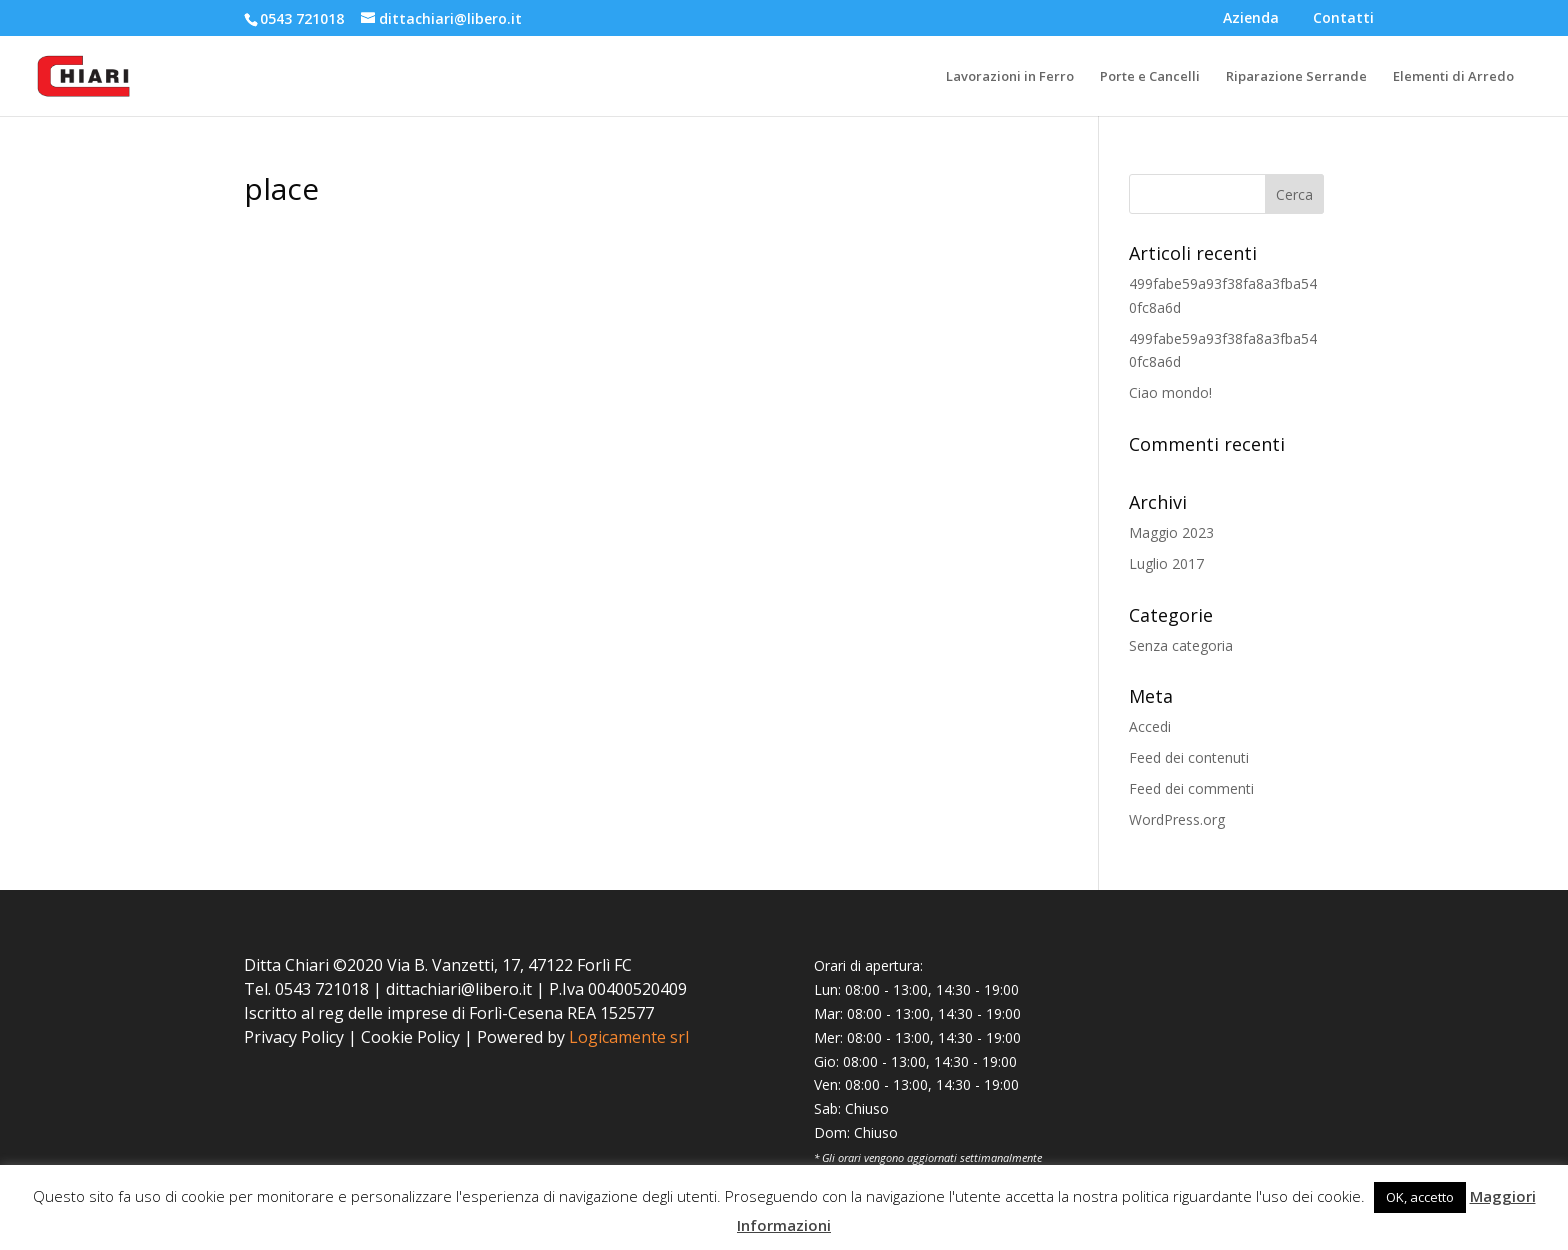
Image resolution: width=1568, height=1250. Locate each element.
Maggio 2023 (1171, 532)
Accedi (1150, 726)
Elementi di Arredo (1453, 77)
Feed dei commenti (1191, 788)
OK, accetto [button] (1420, 1197)
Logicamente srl (629, 1037)
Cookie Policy (410, 1037)
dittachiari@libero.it (459, 989)
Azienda (1251, 19)
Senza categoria (1181, 645)
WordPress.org (1177, 819)
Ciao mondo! (1170, 392)
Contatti (1343, 19)
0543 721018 (302, 18)
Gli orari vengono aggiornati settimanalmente (932, 1157)
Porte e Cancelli (1150, 77)
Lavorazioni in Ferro (1010, 77)
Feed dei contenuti (1189, 757)
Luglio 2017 (1166, 563)
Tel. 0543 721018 (306, 989)
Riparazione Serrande (1296, 77)
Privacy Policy (294, 1037)
